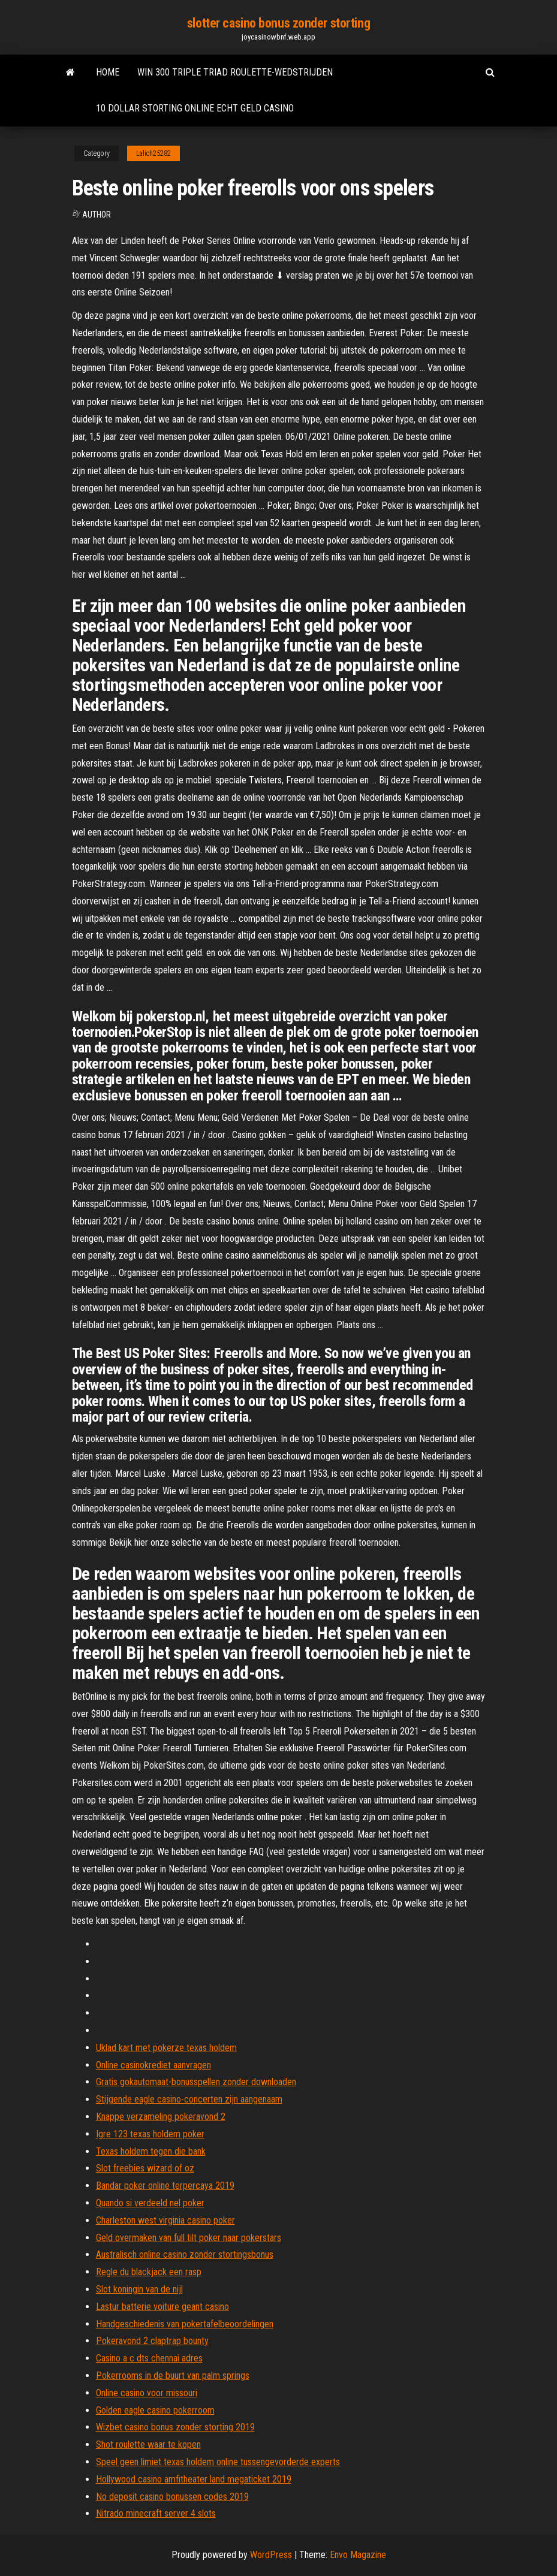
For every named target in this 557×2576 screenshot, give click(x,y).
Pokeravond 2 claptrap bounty (152, 2340)
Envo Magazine (358, 2554)
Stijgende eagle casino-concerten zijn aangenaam (189, 2099)
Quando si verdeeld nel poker (150, 2203)
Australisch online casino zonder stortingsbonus (184, 2254)
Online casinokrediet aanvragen (153, 2065)
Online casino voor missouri (146, 2393)
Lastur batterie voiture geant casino (162, 2306)
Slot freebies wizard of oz (145, 2168)
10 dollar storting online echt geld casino (195, 108)
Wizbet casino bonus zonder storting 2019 (175, 2427)
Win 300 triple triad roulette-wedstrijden (235, 72)
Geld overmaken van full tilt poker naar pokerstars (188, 2237)
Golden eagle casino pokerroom (155, 2410)
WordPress (271, 2554)
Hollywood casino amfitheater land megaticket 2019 (193, 2479)
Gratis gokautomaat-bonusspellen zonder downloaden (196, 2082)
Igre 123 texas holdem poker (150, 2134)
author (96, 214)
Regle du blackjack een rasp (148, 2272)
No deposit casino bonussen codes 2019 (172, 2496)
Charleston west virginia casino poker (165, 2220)
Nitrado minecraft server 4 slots (156, 2513)
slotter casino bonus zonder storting (278, 23)
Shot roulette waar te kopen (148, 2444)
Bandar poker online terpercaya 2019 (165, 2185)
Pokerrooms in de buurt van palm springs (172, 2375)
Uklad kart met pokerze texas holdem (166, 2047)
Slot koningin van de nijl (139, 2289)
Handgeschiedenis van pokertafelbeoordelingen (184, 2324)
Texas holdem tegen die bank (151, 2151)
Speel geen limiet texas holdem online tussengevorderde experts (218, 2462)
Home (107, 72)
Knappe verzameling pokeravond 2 (160, 2116)
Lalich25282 (153, 153)
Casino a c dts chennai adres (149, 2358)
